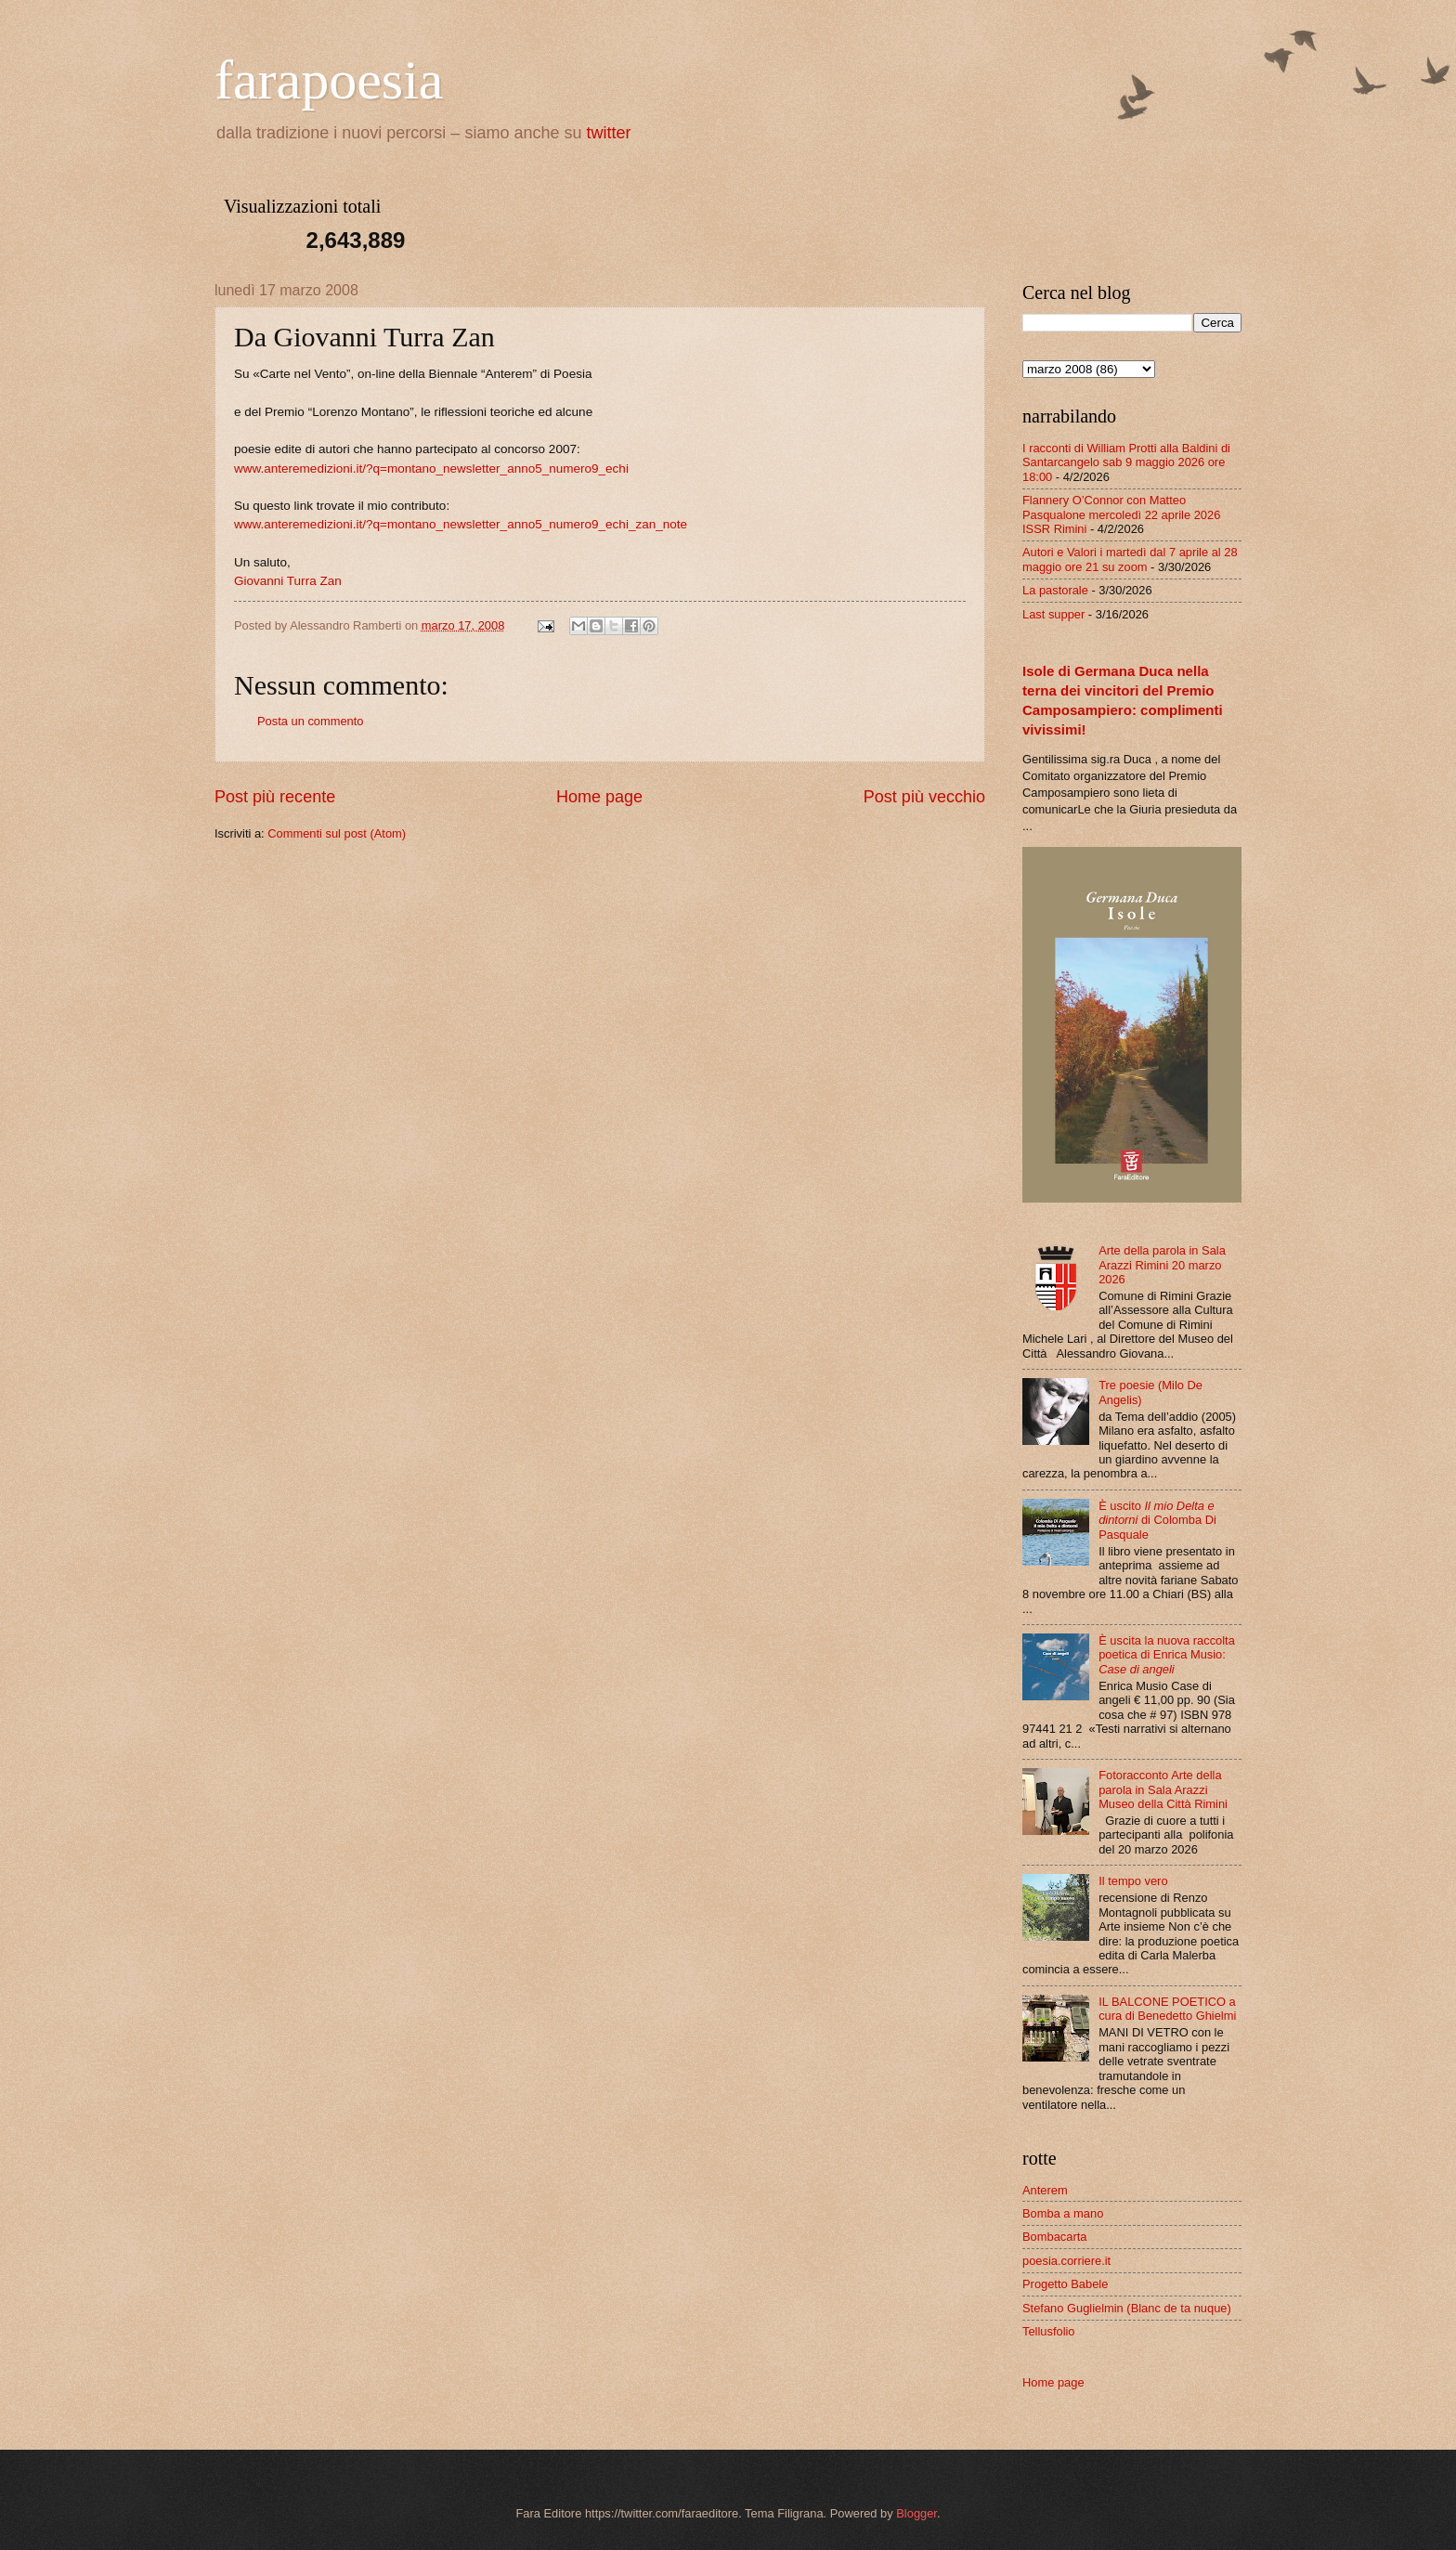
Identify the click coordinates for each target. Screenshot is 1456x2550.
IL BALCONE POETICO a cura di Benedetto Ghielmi (1167, 2009)
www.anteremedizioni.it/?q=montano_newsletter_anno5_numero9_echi (431, 468)
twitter (609, 133)
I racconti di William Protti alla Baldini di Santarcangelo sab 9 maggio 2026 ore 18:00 (1126, 462)
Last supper (1053, 614)
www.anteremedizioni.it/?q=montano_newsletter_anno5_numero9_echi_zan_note (460, 524)
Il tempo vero (1132, 1881)
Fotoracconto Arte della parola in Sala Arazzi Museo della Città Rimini (1163, 1789)
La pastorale (1055, 590)
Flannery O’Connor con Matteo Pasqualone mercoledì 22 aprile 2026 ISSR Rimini (1121, 514)
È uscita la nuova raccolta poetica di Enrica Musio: (1166, 1654)
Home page (599, 796)
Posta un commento (310, 721)
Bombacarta (1054, 2237)
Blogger (916, 2513)
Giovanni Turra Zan (288, 581)
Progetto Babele (1065, 2284)
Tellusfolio (1048, 2331)
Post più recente (274, 796)
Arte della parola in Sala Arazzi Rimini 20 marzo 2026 (1162, 1264)
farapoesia (329, 80)
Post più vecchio (924, 796)
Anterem (1045, 2190)
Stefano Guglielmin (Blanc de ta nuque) (1126, 2308)
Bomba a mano (1062, 2213)
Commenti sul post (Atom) (336, 833)
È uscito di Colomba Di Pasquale (1157, 1520)
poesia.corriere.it (1066, 2261)
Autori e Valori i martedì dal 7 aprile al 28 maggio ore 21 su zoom (1130, 559)
